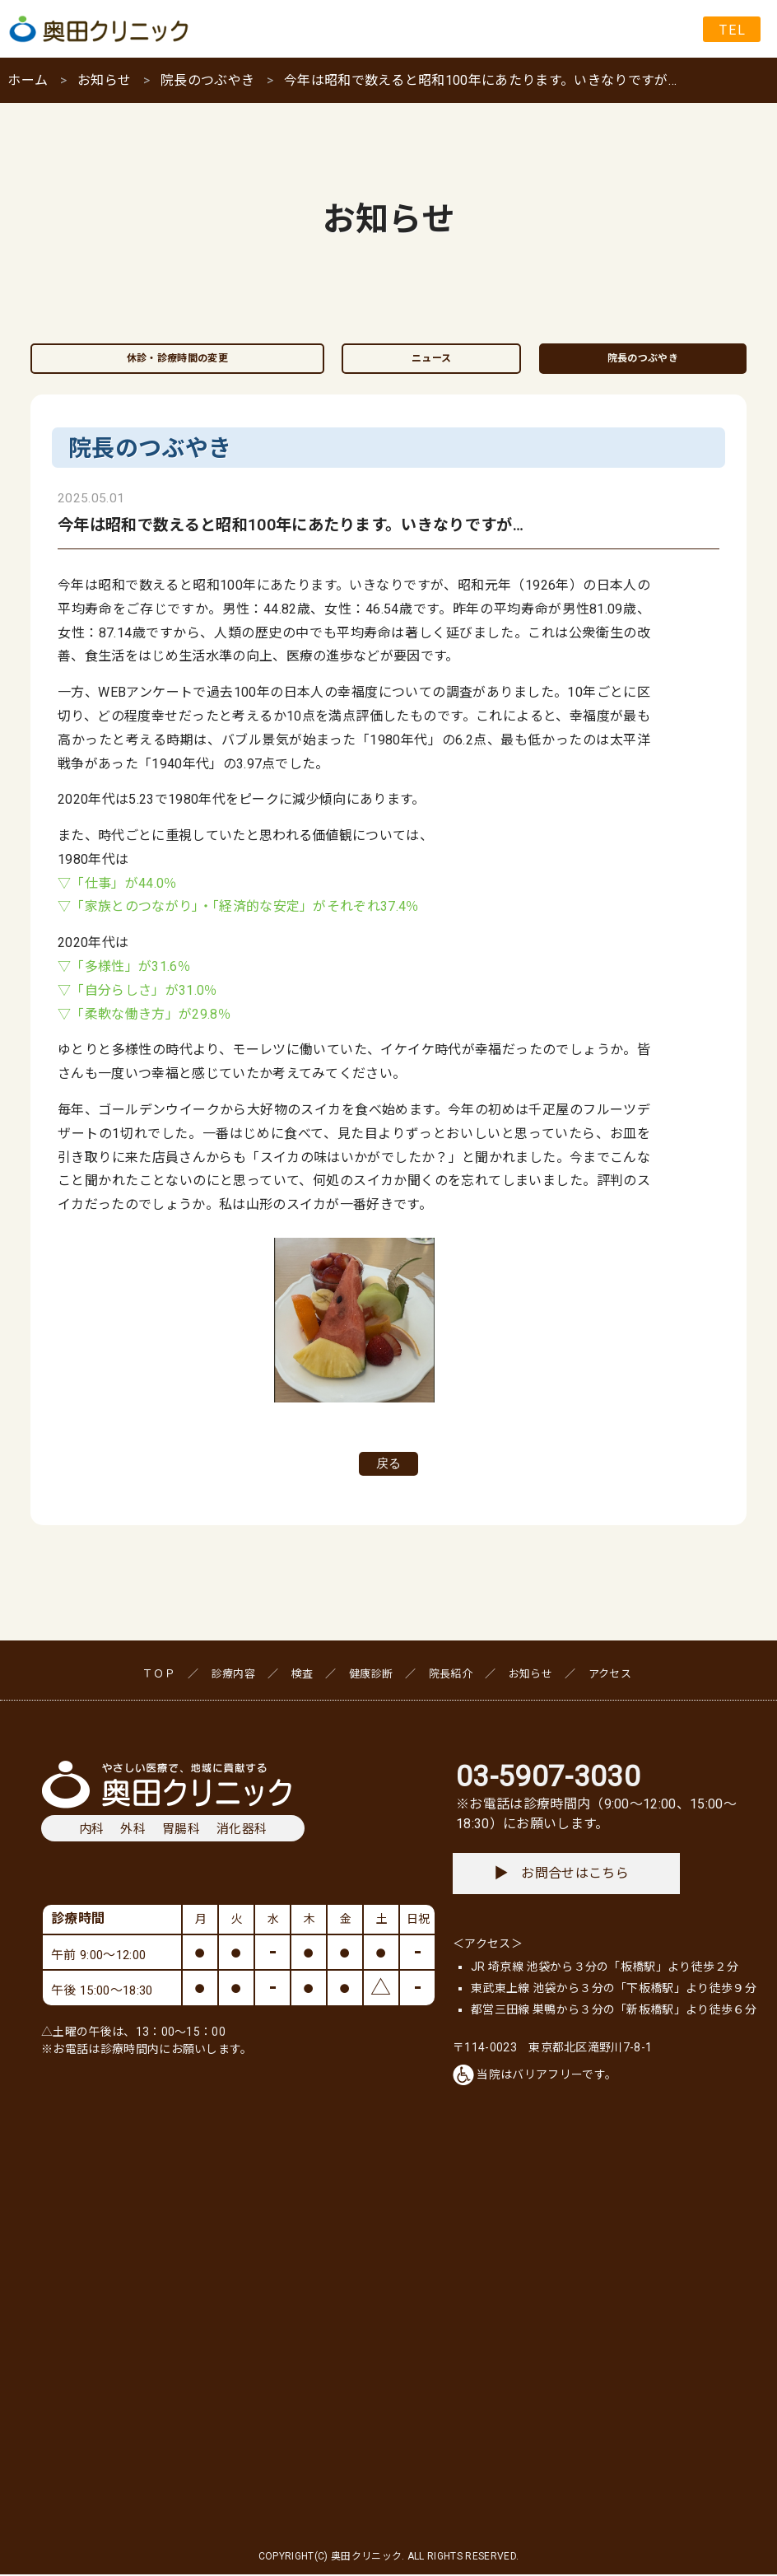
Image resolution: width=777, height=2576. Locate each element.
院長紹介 (450, 1674)
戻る (388, 1464)
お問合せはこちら (562, 1875)
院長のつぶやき (207, 80)
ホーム (27, 80)
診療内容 (233, 1674)
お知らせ (104, 80)
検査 (302, 1674)
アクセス (610, 1674)
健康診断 (371, 1674)
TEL (733, 30)
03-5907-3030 (548, 1777)
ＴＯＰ (158, 1674)
